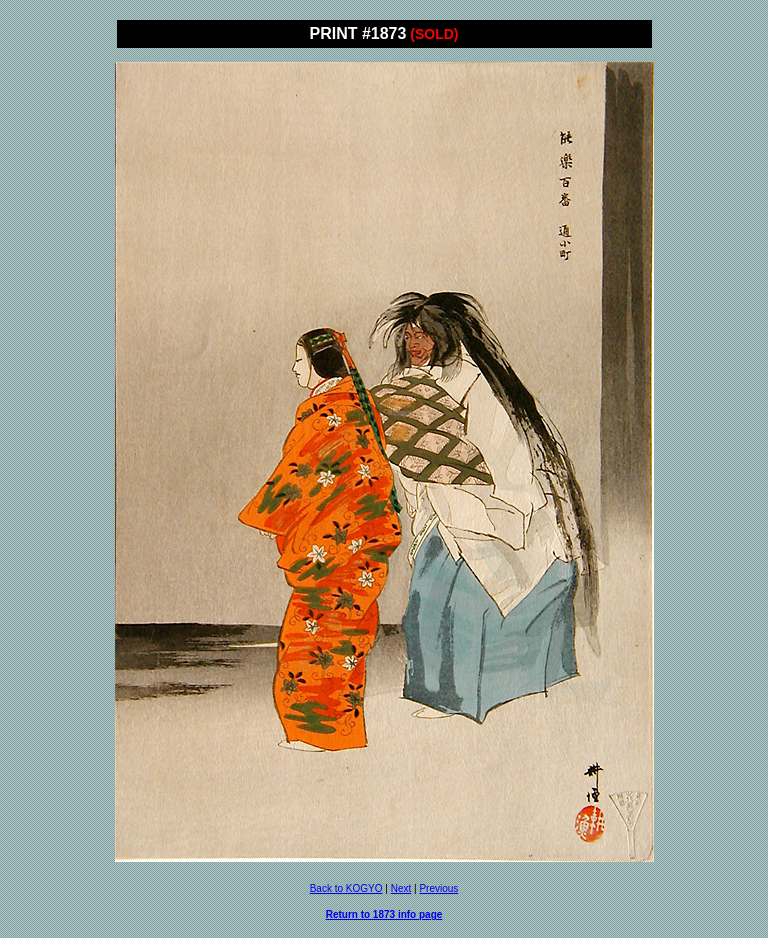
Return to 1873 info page (384, 914)
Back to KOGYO (346, 888)
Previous (438, 888)
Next (401, 888)
